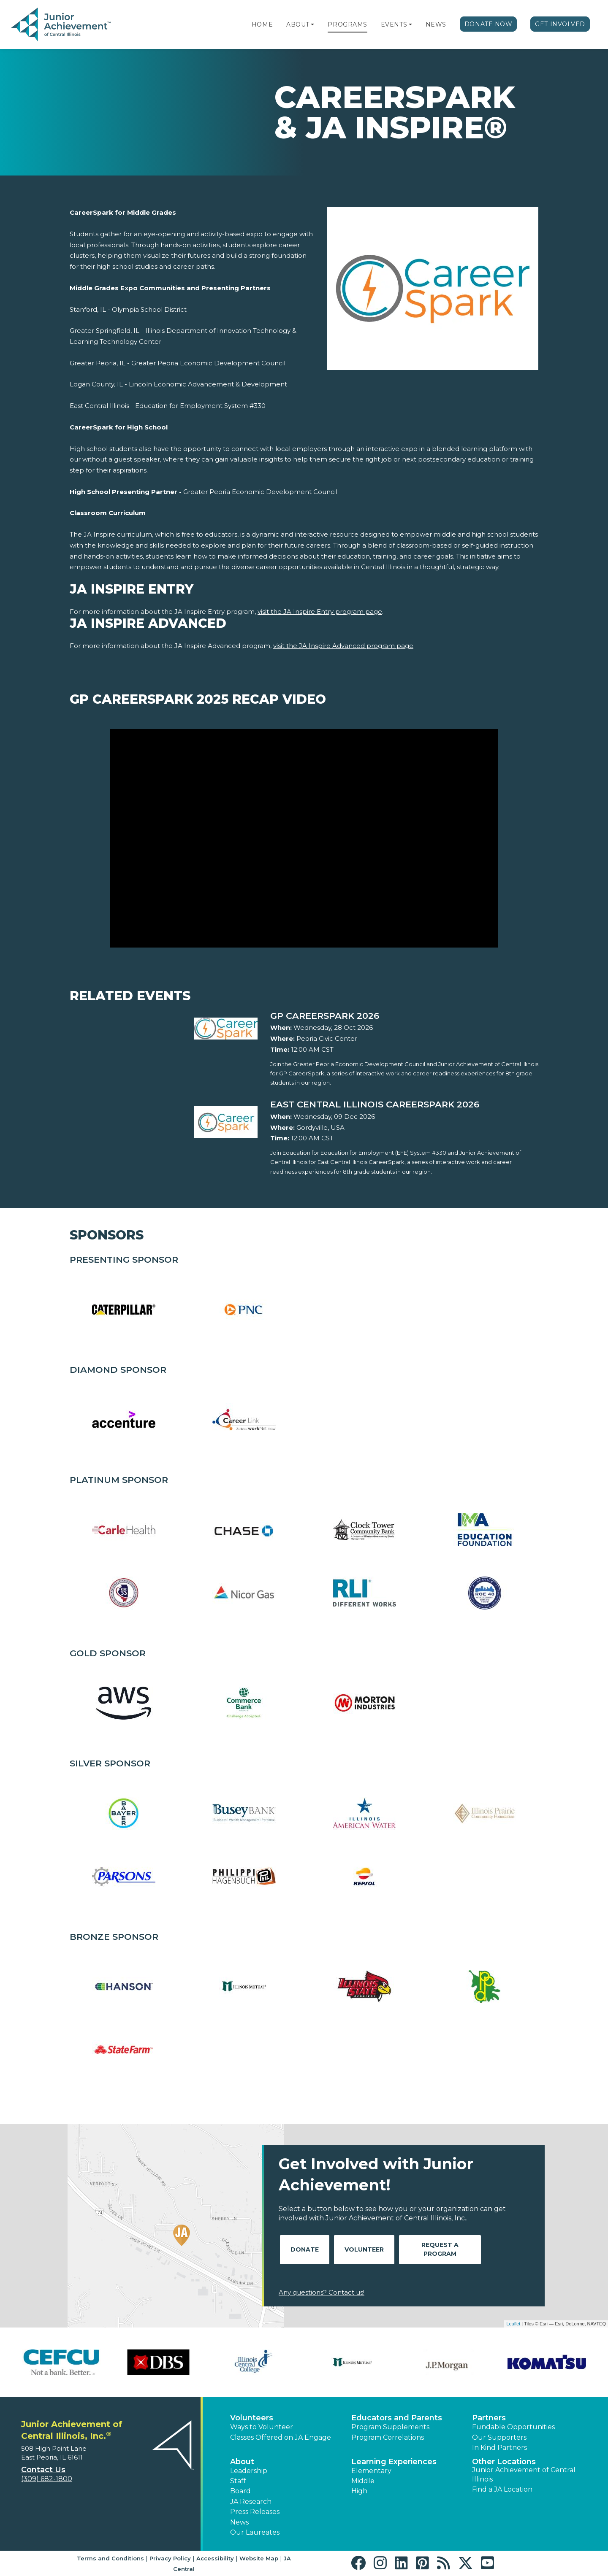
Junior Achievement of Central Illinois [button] (523, 2474)
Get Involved (560, 24)
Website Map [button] (258, 2558)
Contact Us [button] (43, 2469)
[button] (312, 24)
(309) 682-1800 (46, 2479)
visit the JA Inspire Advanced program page (343, 646)
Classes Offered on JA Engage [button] (280, 2437)
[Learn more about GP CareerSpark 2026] (404, 1016)
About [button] (242, 2461)
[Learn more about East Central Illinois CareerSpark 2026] (404, 1104)
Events (394, 24)
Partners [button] (489, 2418)
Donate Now (488, 24)
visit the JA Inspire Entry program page (320, 612)
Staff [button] (238, 2481)
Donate (304, 2249)
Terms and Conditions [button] (110, 2558)
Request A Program (440, 2249)
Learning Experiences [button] (394, 2461)
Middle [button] (363, 2481)
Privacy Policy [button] (170, 2558)
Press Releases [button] (255, 2512)
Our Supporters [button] (499, 2437)
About (297, 24)
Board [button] (240, 2491)
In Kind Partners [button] (499, 2448)
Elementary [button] (371, 2471)
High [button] (359, 2491)
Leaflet (513, 2323)
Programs (347, 24)
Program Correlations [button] (387, 2437)
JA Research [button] (250, 2502)
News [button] (239, 2522)
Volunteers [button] (251, 2418)
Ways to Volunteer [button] (261, 2427)
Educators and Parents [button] (396, 2418)
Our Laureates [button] (255, 2532)
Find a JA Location (502, 2489)
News (436, 24)
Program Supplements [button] (390, 2427)
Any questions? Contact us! (321, 2292)
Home (262, 24)
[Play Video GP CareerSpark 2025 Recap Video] (304, 838)
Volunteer (364, 2249)
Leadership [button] (248, 2471)
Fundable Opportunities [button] (513, 2427)
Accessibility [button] (215, 2558)
